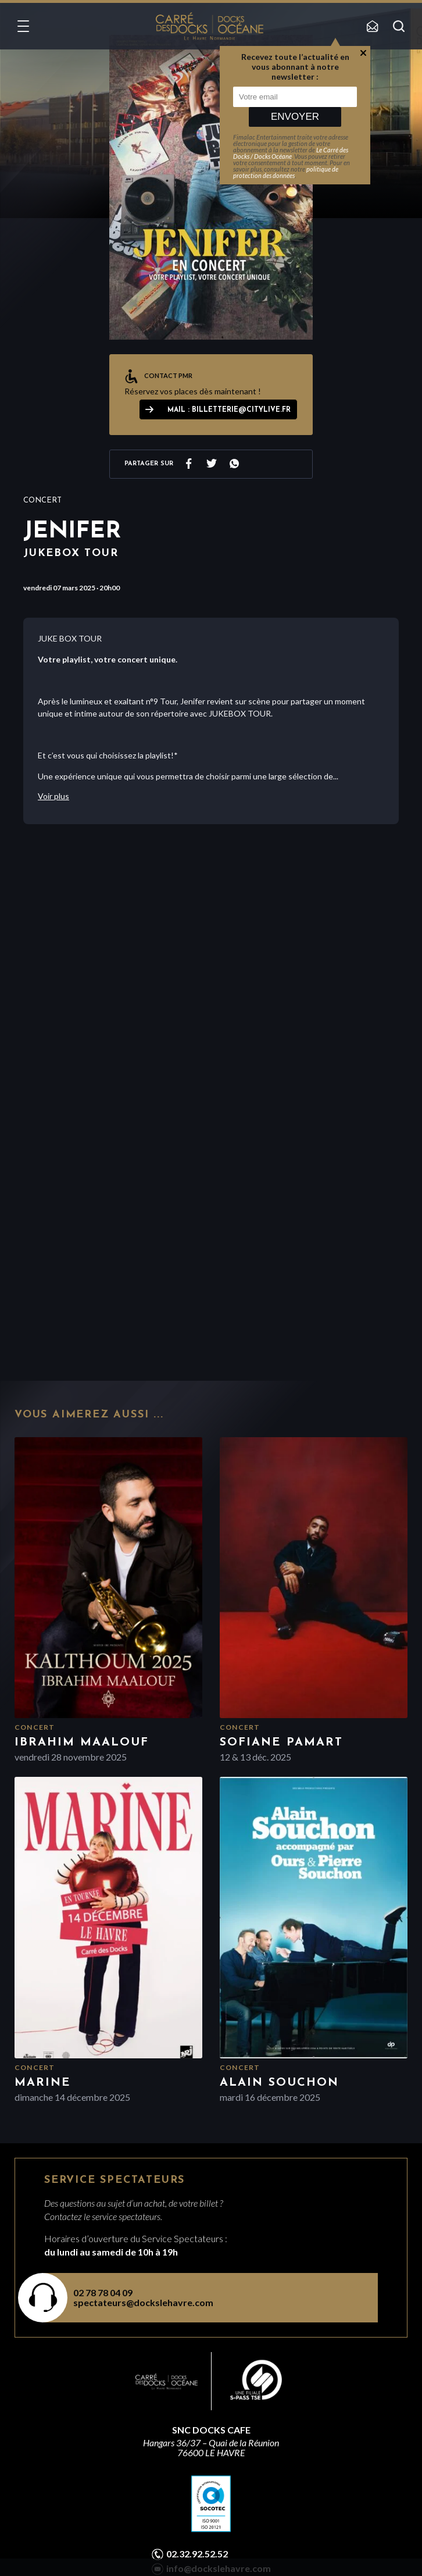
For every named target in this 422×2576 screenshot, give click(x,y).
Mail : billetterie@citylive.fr (229, 410)
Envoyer (295, 116)
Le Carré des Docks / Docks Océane (290, 153)
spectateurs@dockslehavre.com (143, 2302)
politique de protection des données (285, 172)
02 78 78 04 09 (103, 2292)
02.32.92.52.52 (197, 2554)
